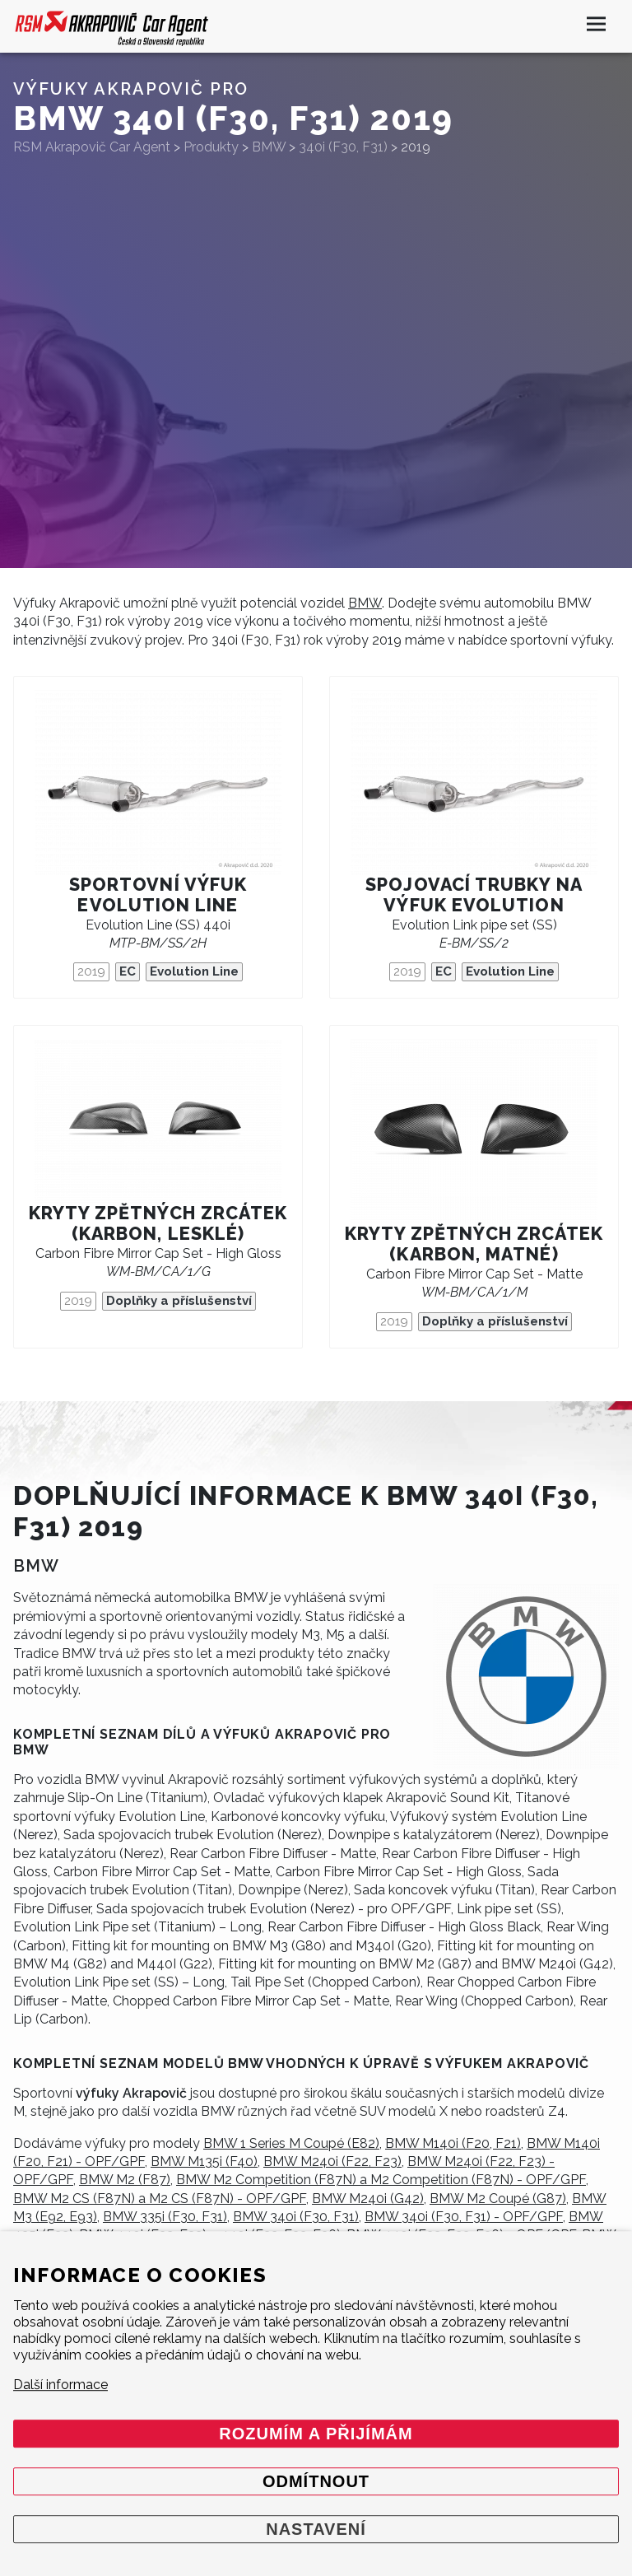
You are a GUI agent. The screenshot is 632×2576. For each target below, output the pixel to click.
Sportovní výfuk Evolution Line (158, 894)
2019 (91, 971)
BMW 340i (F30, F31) (296, 2216)
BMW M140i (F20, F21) (453, 2143)
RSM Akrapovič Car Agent (91, 147)
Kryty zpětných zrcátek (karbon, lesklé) (158, 1223)
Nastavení (316, 2529)
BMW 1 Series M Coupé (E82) (291, 2143)
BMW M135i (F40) (204, 2161)
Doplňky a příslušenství (179, 1300)
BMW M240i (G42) (368, 2198)
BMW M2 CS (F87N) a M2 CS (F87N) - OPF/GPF (159, 2198)
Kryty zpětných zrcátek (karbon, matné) (474, 1244)
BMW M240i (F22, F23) (332, 2161)
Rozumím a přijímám (315, 2434)
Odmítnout (316, 2481)
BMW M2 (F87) (124, 2179)
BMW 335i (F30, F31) (165, 2216)
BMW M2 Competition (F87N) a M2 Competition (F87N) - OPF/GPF (381, 2179)
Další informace (60, 2384)
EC (127, 971)
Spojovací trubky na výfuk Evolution (474, 894)
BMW (365, 603)
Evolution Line (194, 971)
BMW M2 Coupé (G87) (498, 2198)
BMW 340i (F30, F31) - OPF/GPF (464, 2216)
